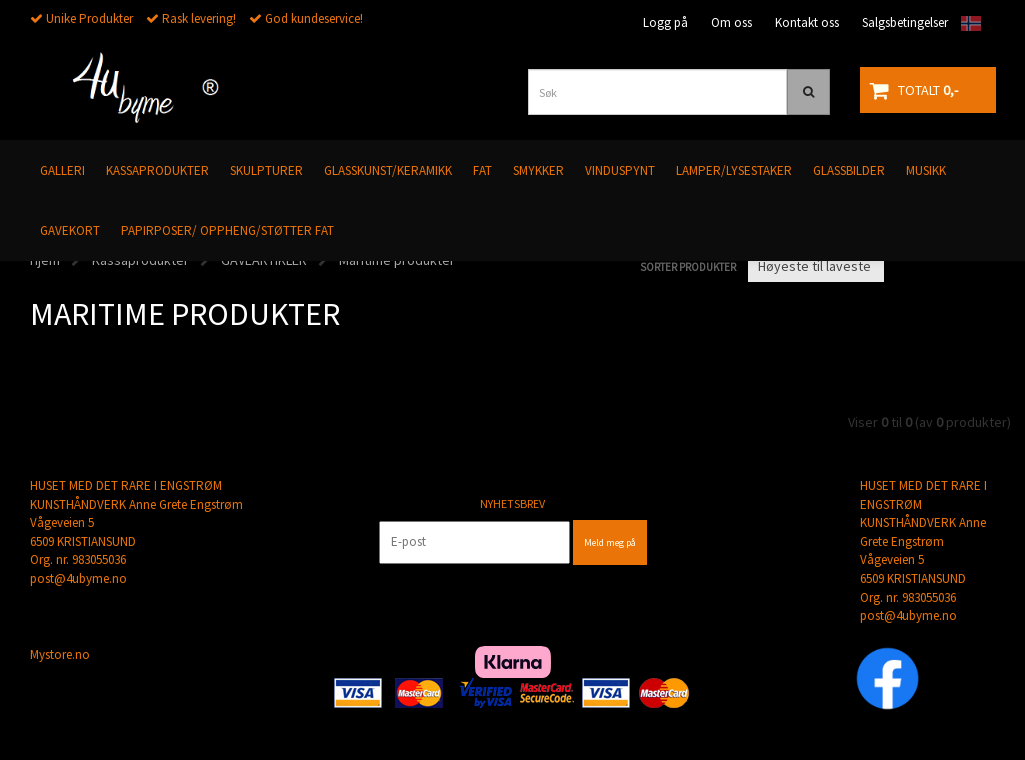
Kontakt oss (807, 22)
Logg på (665, 22)
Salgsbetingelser (905, 22)
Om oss (731, 22)
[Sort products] (816, 266)
